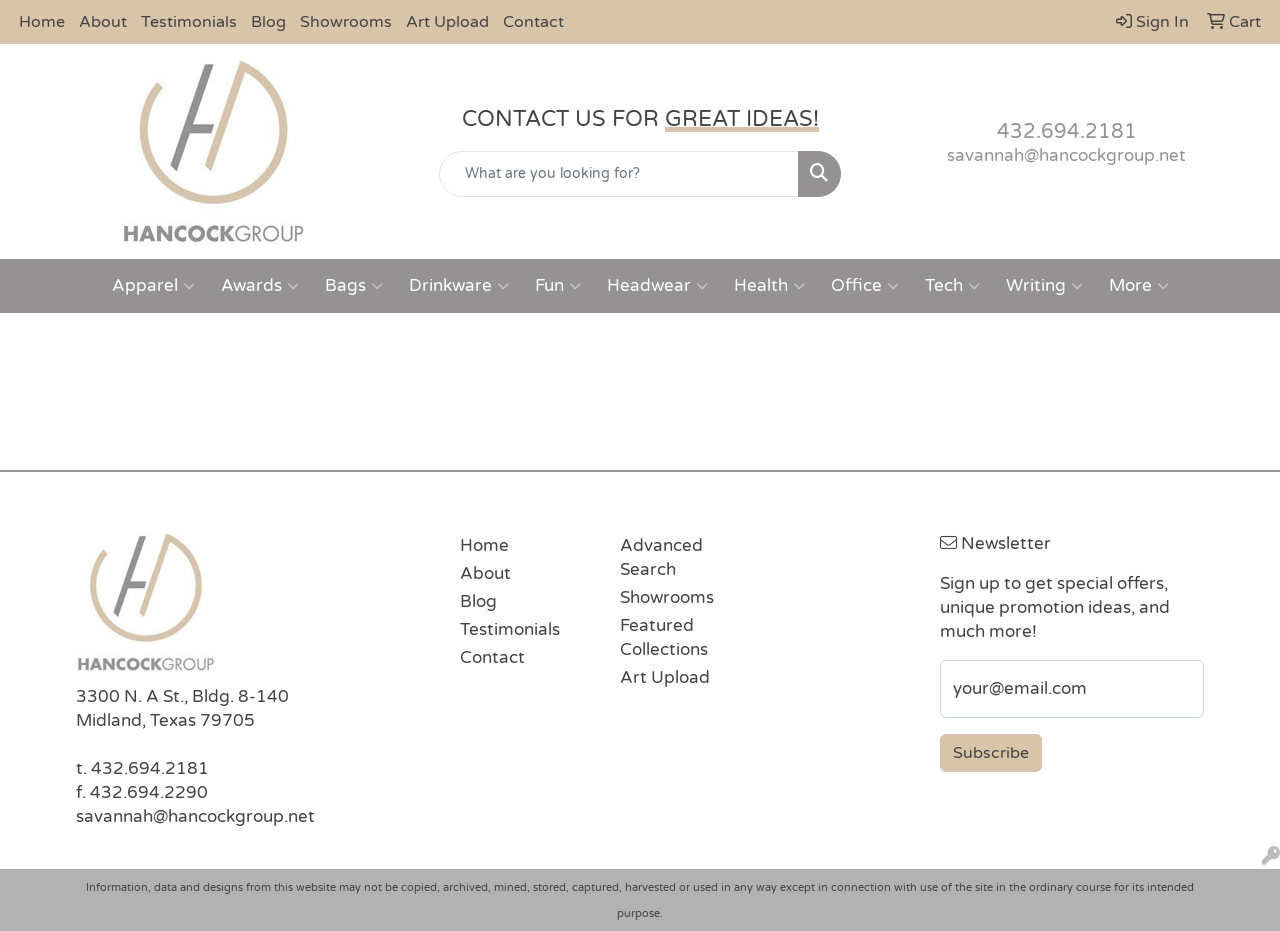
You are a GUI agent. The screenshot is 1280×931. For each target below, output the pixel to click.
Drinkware (459, 286)
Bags (354, 286)
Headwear (657, 286)
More (1139, 286)
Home (42, 22)
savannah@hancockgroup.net (1066, 155)
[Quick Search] (619, 174)
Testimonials (189, 22)
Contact (533, 22)
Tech (952, 286)
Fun (558, 286)
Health (769, 286)
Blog (268, 22)
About (103, 22)
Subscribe (991, 753)
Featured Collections (664, 637)
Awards (260, 286)
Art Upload (447, 22)
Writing (1044, 286)
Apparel (153, 286)
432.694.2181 (1067, 132)
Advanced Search (661, 557)
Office (865, 286)
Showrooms (346, 22)
